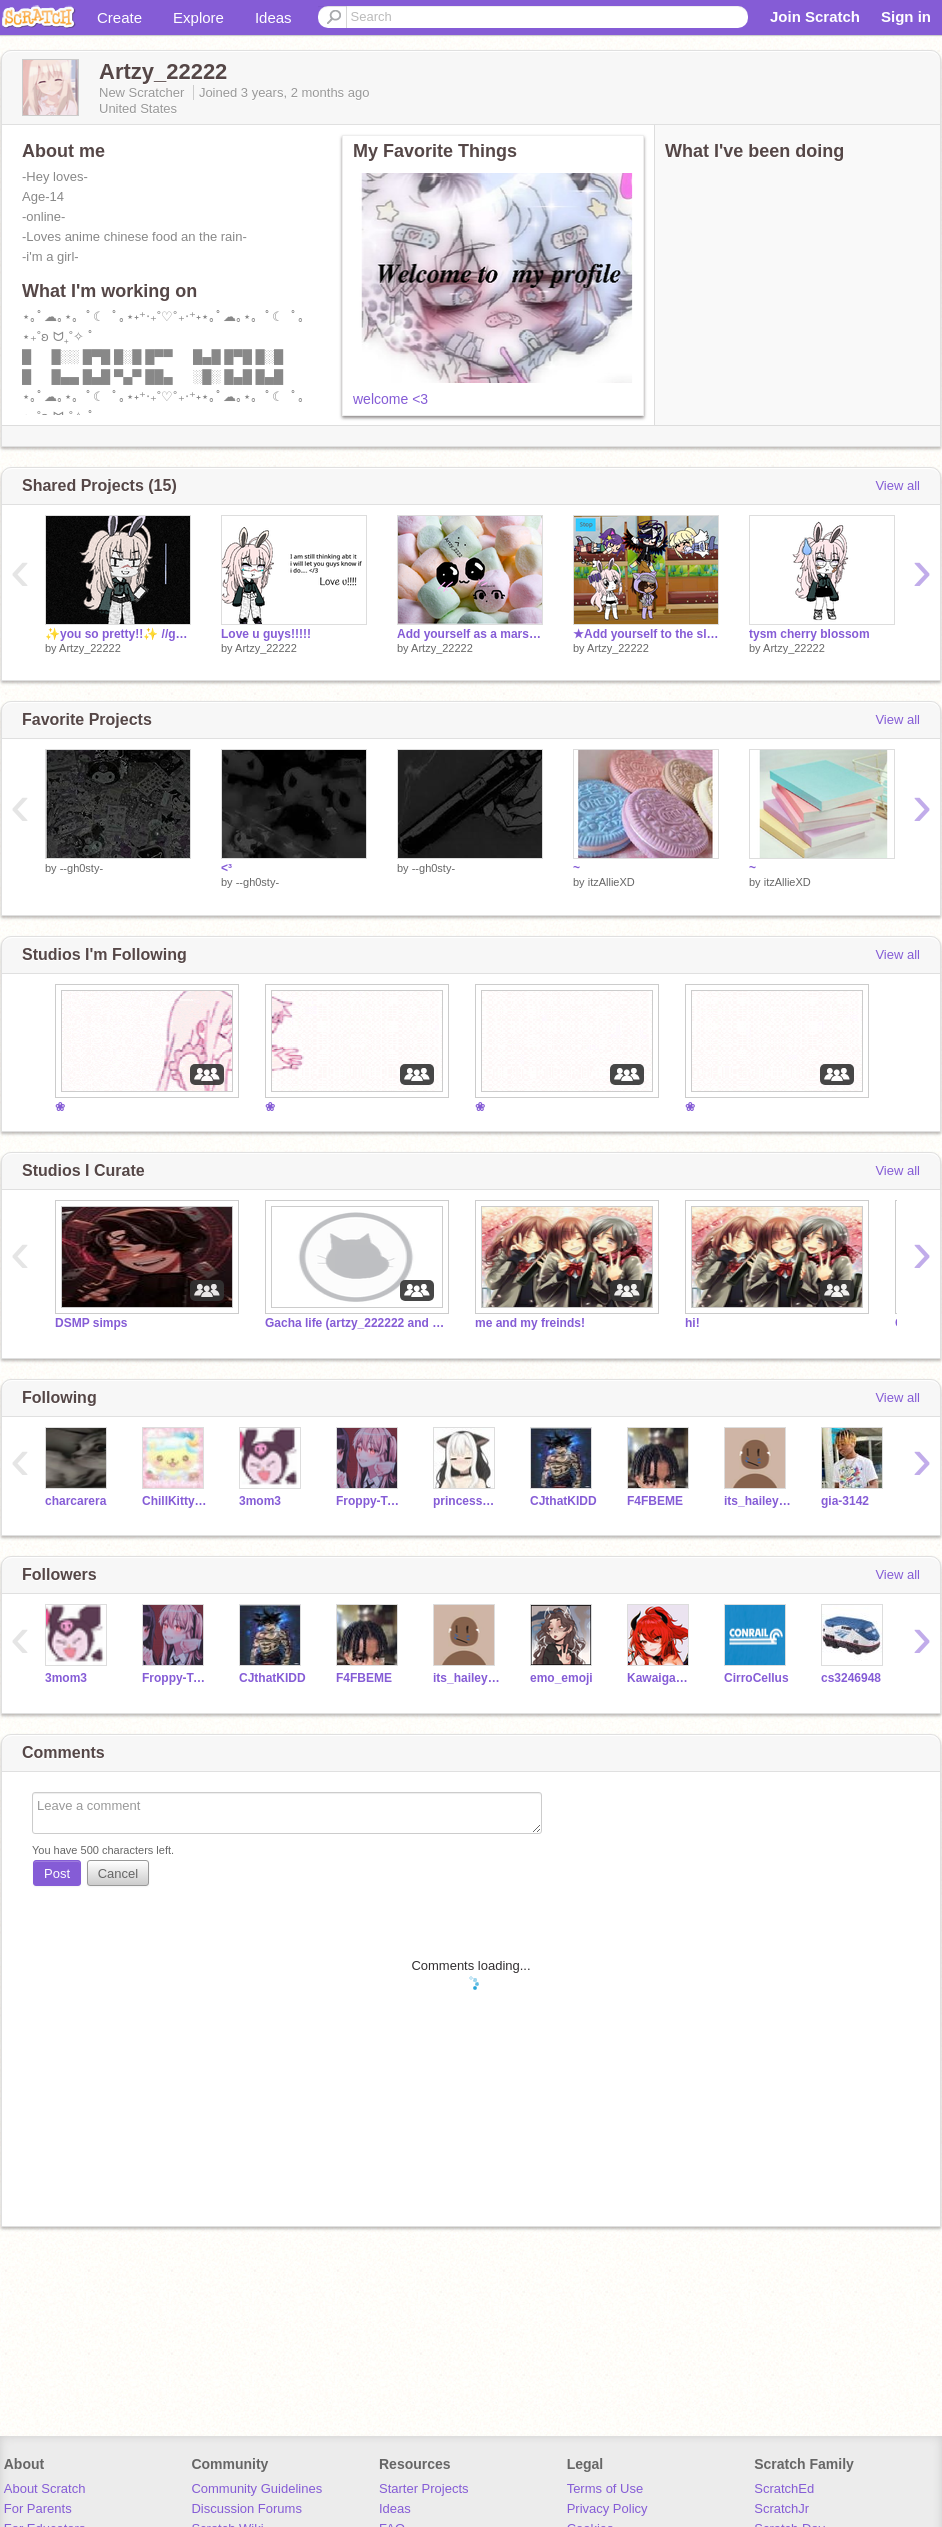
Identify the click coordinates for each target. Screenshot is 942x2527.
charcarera (75, 1501)
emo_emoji (561, 1678)
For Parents (38, 2508)
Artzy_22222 (90, 648)
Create (119, 17)
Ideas (273, 17)
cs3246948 (851, 1678)
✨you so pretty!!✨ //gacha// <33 (118, 634)
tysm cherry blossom (809, 634)
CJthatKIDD (563, 1501)
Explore (198, 17)
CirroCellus (756, 1678)
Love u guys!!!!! (266, 634)
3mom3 (260, 1501)
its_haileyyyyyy (757, 1501)
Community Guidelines (256, 2488)
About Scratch (45, 2488)
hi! (692, 1323)
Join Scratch (815, 16)
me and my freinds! (530, 1323)
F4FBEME (655, 1501)
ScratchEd (784, 2488)
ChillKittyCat (175, 1501)
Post (57, 1873)
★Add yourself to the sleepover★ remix (646, 634)
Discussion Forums (246, 2508)
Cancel (118, 1873)
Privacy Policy (607, 2508)
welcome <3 (390, 399)
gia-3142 (845, 1501)
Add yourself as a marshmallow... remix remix (470, 634)
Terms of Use (605, 2488)
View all (897, 485)
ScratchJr (781, 2508)
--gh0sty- (81, 868)
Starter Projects (424, 2488)
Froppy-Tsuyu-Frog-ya (369, 1501)
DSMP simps (91, 1323)
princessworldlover (466, 1501)
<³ (226, 868)
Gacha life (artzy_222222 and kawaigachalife (355, 1323)
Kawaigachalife (660, 1678)
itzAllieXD (611, 882)
